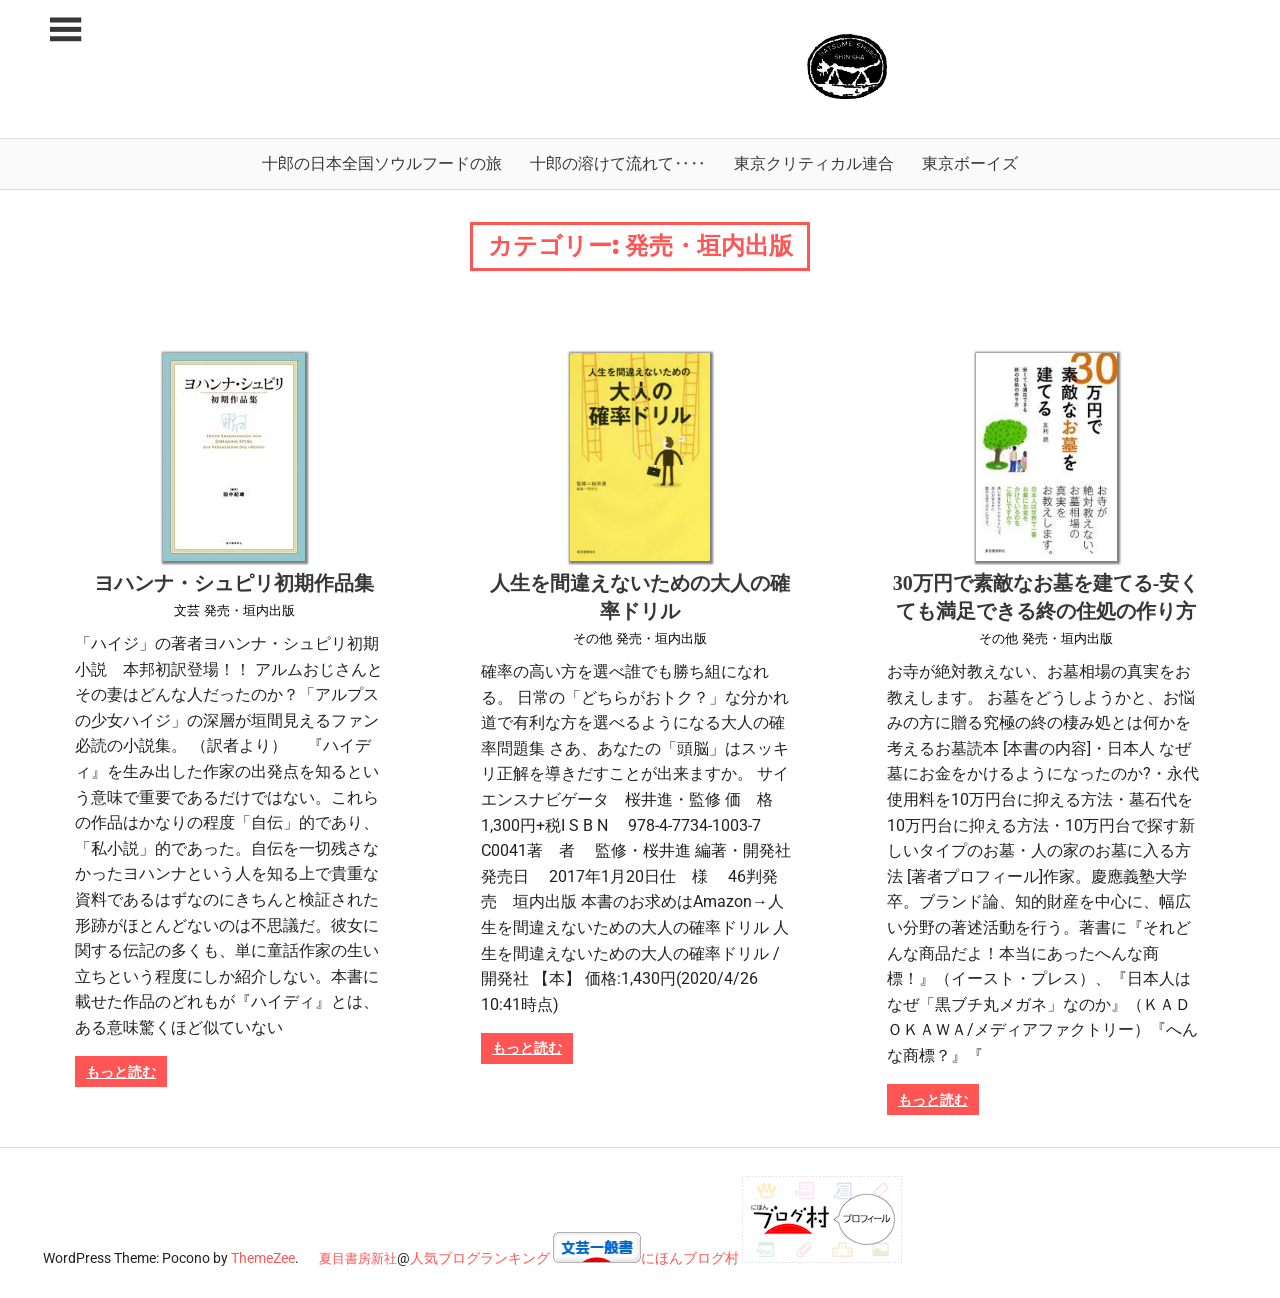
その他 (592, 638)
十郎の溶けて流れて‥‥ (618, 163)
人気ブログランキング (480, 1258)
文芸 (187, 610)
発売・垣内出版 (249, 610)
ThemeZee (263, 1258)
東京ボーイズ (970, 163)
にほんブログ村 (690, 1258)
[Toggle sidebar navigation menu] (65, 30)
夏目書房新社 (358, 1258)
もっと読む (121, 1072)
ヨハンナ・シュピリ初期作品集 (234, 583)
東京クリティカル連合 (814, 163)
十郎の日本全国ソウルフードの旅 (382, 163)
